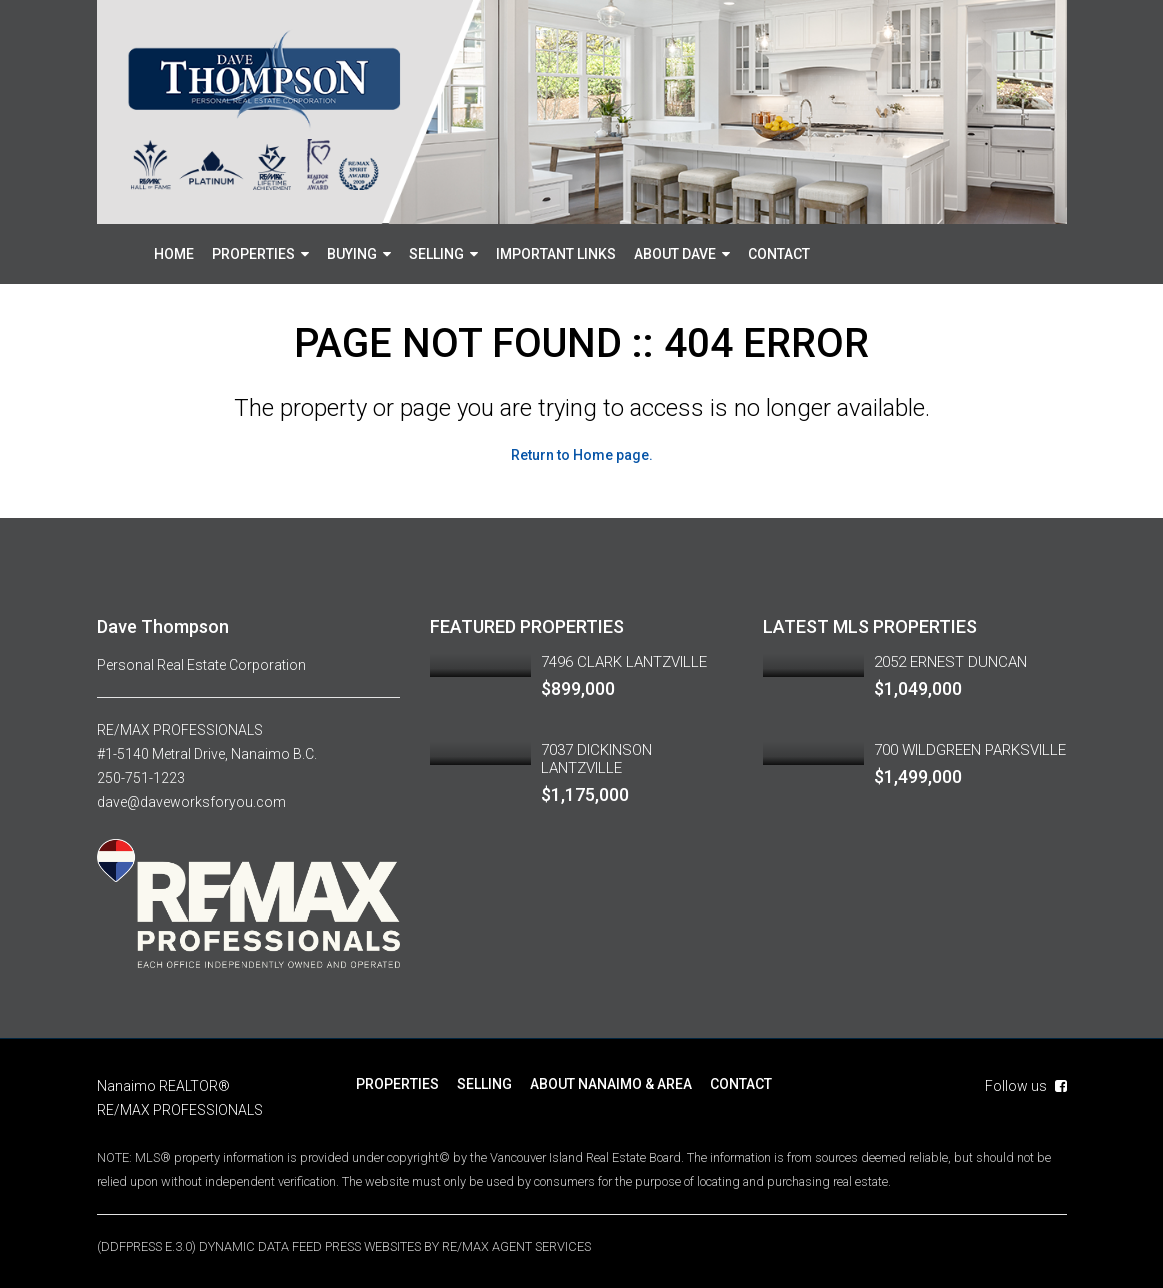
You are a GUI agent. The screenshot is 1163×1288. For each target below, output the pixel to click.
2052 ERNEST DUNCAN (950, 662)
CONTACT (779, 254)
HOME (174, 254)
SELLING (436, 254)
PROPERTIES (253, 254)
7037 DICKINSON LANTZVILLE (596, 759)
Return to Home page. (582, 455)
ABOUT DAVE (675, 254)
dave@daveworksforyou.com (191, 802)
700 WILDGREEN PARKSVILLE (970, 750)
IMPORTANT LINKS (556, 254)
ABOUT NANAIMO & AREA (611, 1083)
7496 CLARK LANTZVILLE (624, 662)
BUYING (352, 254)
